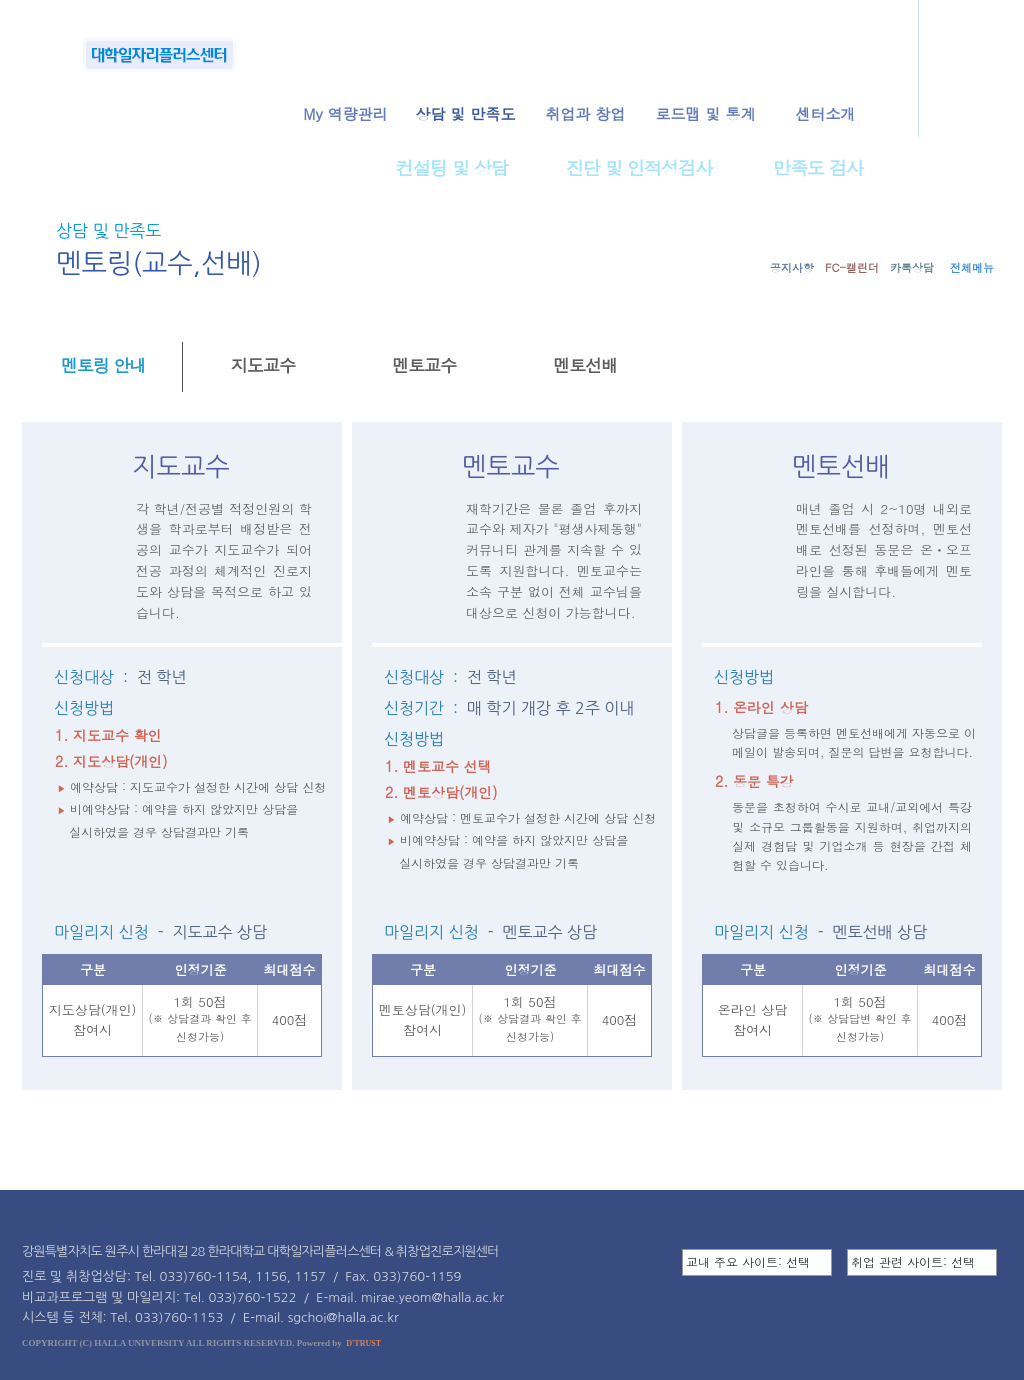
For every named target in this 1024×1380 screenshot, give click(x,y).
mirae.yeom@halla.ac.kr (432, 1297)
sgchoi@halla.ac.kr (343, 1317)
